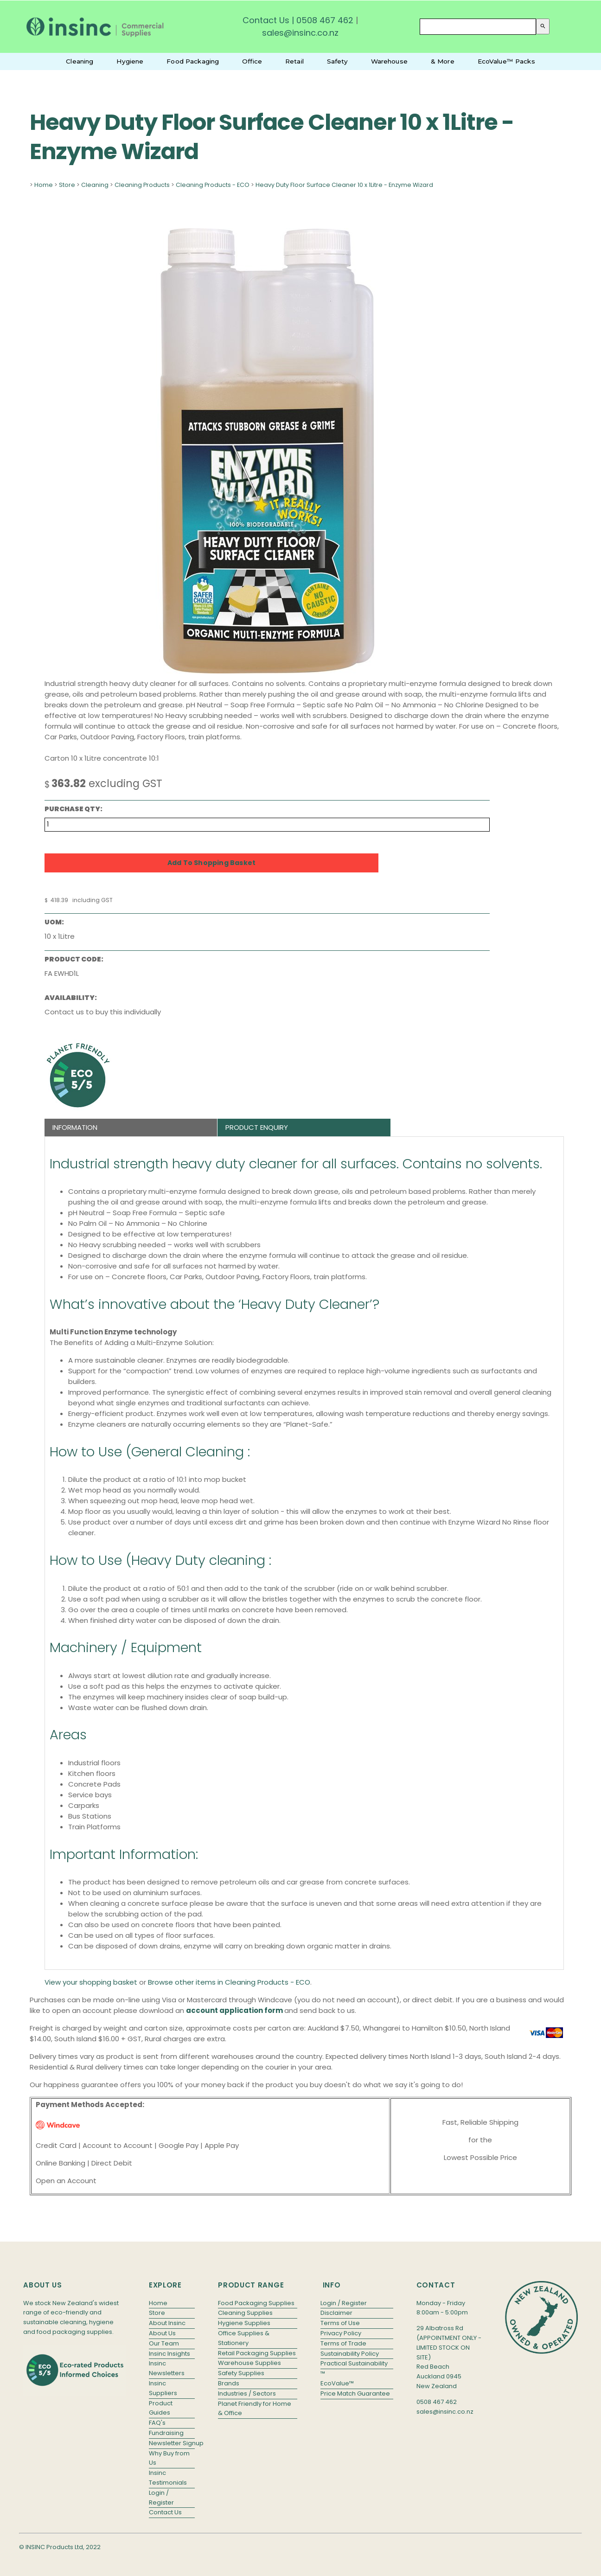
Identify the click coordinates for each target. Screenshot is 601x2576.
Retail (294, 61)
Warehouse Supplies (249, 2362)
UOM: (54, 922)
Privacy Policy (340, 2333)
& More (442, 61)
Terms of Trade (343, 2343)
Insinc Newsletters (167, 2368)
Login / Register (161, 2497)
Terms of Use (340, 2323)
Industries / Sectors (247, 2393)
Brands (228, 2383)
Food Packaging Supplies (256, 2303)
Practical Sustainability (354, 2363)
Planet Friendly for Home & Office (254, 2408)
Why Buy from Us (169, 2458)
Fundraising (166, 2433)
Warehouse (389, 61)
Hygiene (129, 61)
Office (252, 61)
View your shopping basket (91, 1982)
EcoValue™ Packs (506, 61)
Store (67, 185)
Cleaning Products (142, 185)
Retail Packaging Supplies (257, 2353)
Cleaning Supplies (245, 2312)
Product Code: (74, 959)
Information (74, 1127)
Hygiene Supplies (244, 2323)
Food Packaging (192, 61)
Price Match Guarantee (355, 2393)
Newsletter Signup (172, 2443)
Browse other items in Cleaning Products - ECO (229, 1982)
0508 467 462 (324, 20)
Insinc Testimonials (168, 2477)
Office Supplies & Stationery (243, 2338)
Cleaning (79, 61)
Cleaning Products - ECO (212, 185)
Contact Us (266, 20)
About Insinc (167, 2323)
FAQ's (157, 2422)
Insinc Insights (169, 2353)
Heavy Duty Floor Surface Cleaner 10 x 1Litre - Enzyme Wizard (344, 185)
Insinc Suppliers (163, 2388)
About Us (162, 2333)
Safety (337, 61)
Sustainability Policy (349, 2353)
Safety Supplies (241, 2373)
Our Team (164, 2343)
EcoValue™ (337, 2383)
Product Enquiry (256, 1127)
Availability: (71, 997)
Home (43, 185)
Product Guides (161, 2408)
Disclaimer (336, 2312)
